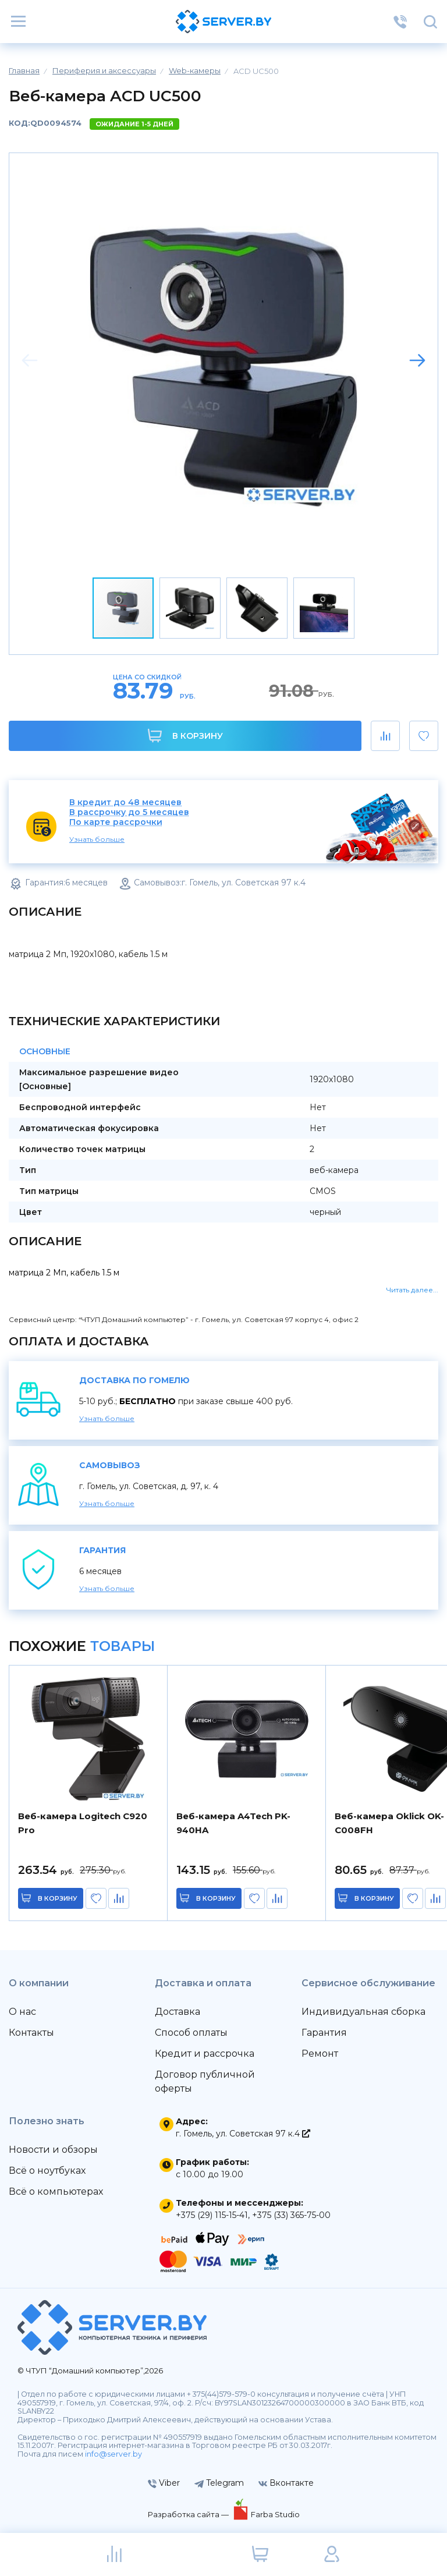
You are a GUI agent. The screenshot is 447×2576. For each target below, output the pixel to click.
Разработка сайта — (189, 2514)
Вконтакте (286, 2483)
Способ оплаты (191, 2032)
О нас (22, 2011)
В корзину (185, 735)
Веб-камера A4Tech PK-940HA (233, 1823)
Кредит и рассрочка (204, 2053)
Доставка (177, 2011)
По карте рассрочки (115, 822)
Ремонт (319, 2053)
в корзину (58, 1898)
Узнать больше (97, 839)
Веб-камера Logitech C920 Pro (82, 1823)
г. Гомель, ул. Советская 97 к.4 (243, 2133)
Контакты (31, 2032)
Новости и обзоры (53, 2149)
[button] (417, 360)
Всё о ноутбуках (47, 2170)
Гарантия (324, 2032)
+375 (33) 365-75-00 (291, 2215)
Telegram (219, 2483)
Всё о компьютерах (56, 2191)
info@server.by (113, 2454)
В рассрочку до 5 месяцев (129, 812)
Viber (164, 2483)
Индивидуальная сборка (363, 2011)
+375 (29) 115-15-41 (212, 2215)
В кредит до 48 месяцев (125, 802)
